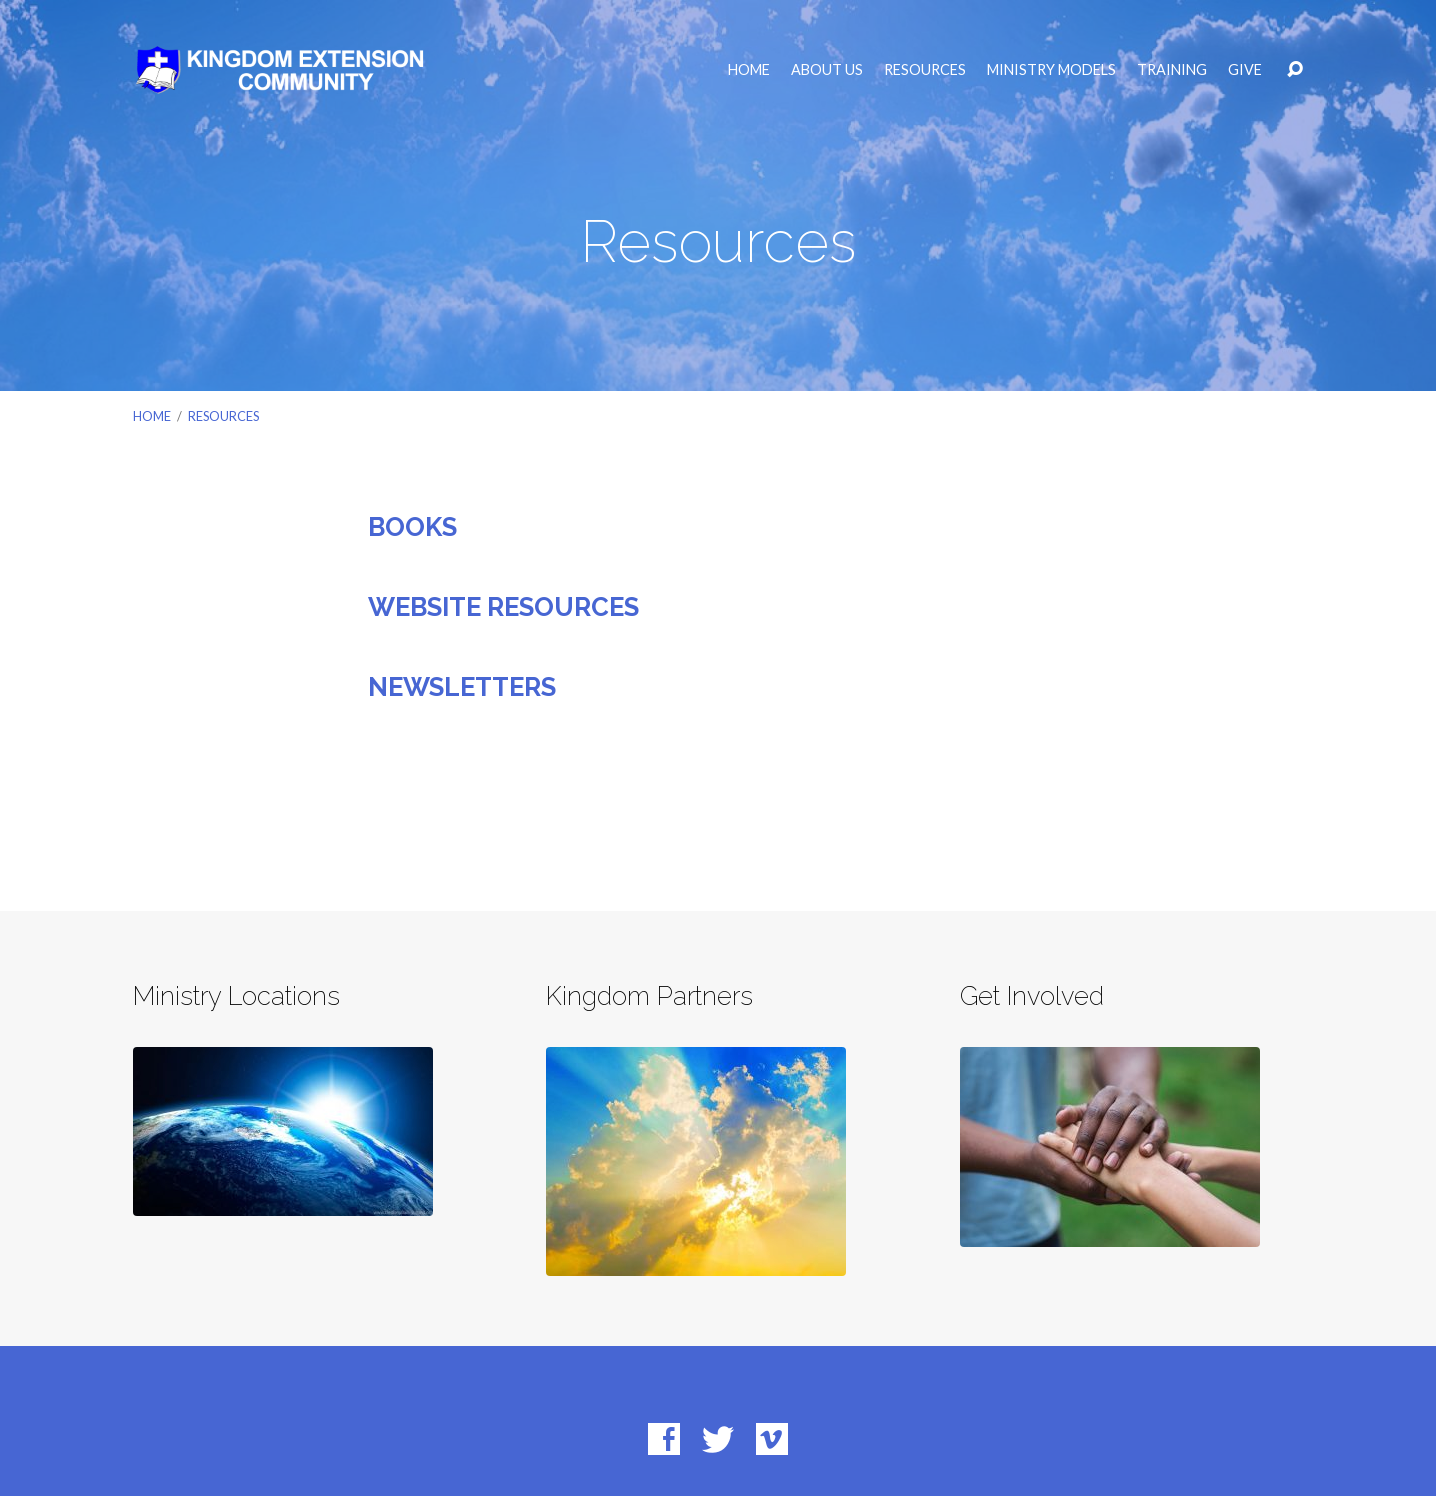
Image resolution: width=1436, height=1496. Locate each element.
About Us (827, 70)
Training (1172, 70)
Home (749, 70)
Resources (925, 70)
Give (1245, 70)
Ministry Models (1051, 70)
